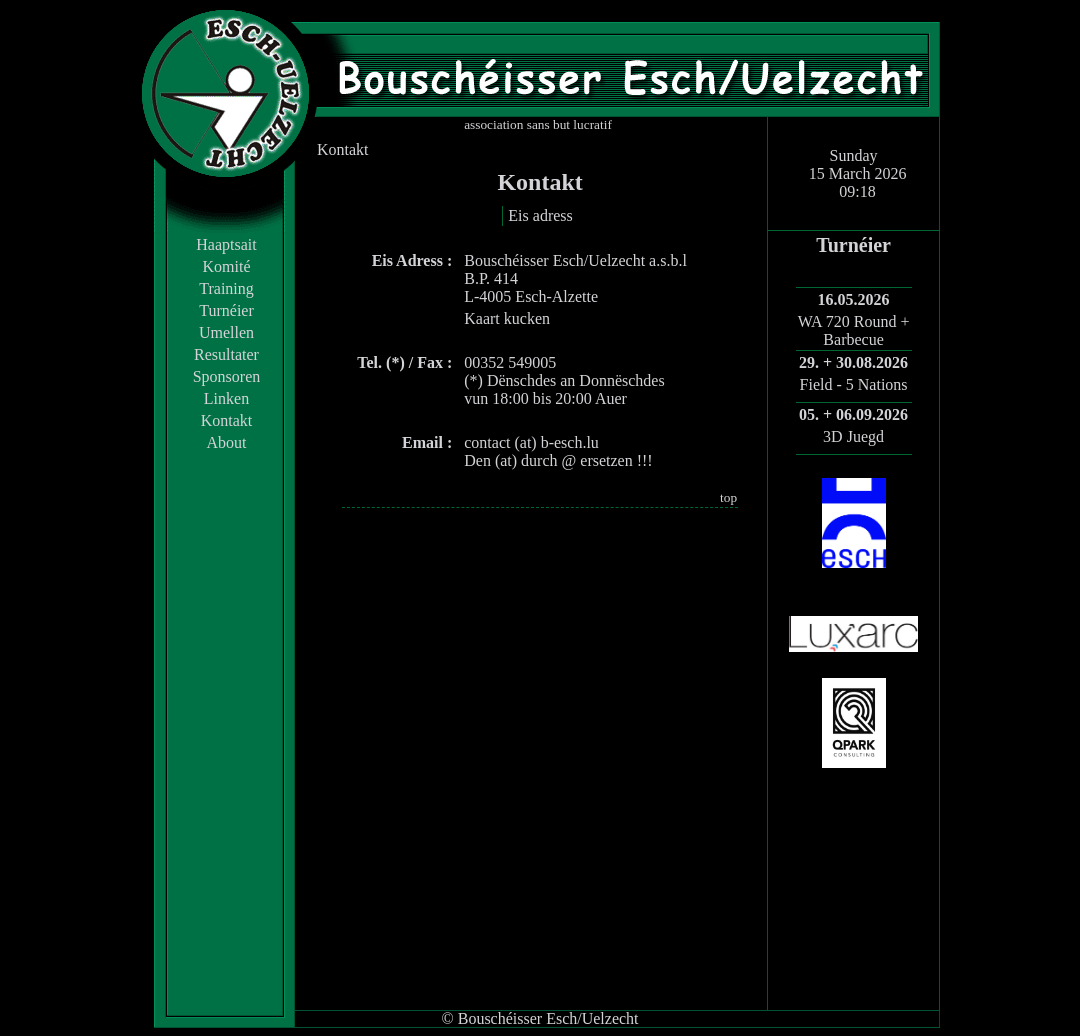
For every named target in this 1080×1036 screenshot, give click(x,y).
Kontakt (227, 420)
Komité (227, 266)
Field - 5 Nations (854, 384)
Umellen (226, 332)
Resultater (226, 354)
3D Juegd (853, 436)
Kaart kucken (507, 318)
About (227, 442)
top (728, 497)
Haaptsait (226, 244)
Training (226, 288)
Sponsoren (227, 376)
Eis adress (540, 215)
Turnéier (226, 310)
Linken (226, 398)
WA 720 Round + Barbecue (854, 330)
